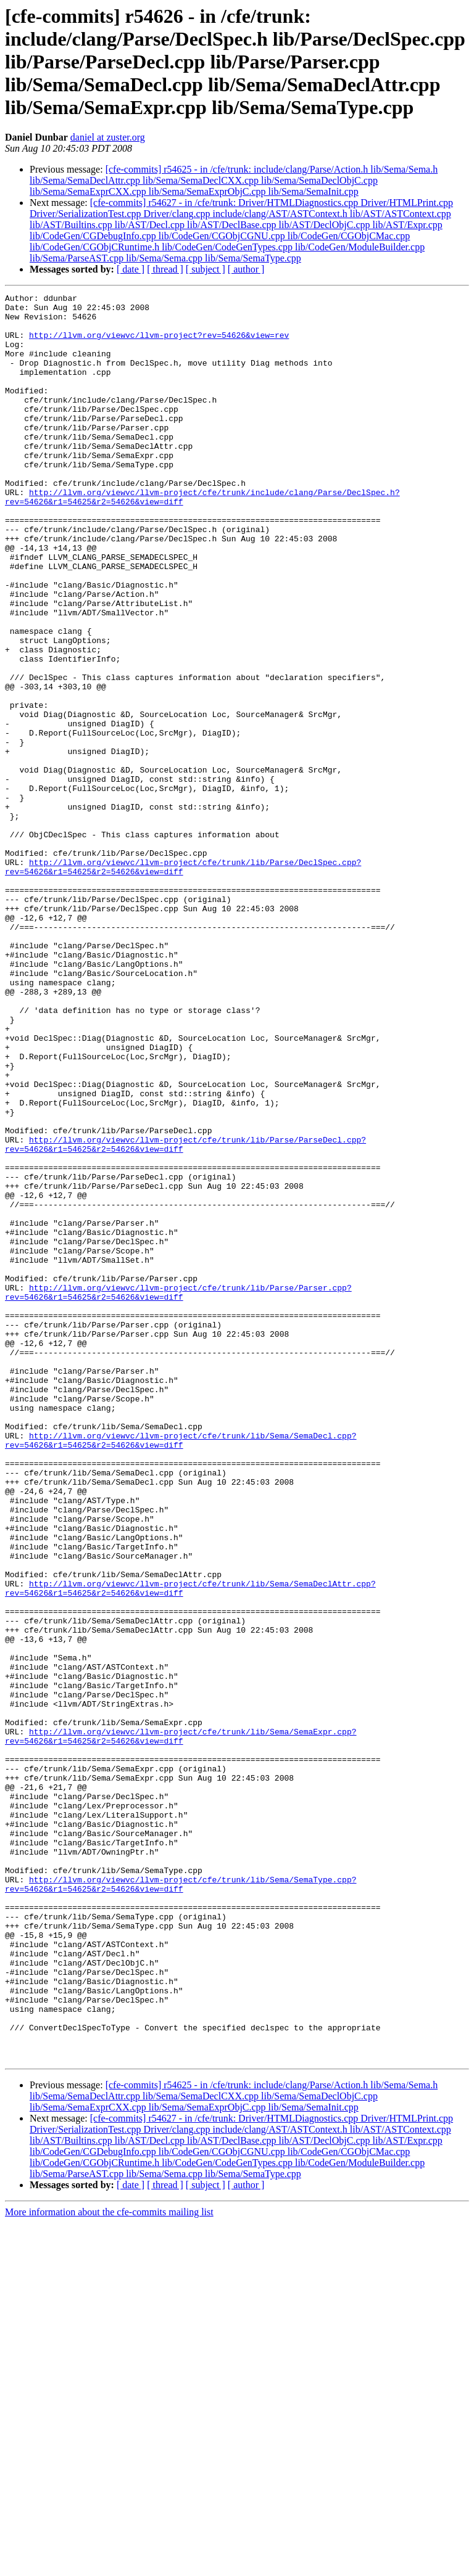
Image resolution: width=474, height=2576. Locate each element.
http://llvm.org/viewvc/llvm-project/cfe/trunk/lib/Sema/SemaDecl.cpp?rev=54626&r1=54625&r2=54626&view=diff (180, 1670)
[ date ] (130, 269)
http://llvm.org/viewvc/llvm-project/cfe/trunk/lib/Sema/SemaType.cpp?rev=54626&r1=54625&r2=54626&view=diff (180, 2203)
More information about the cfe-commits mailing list (109, 2565)
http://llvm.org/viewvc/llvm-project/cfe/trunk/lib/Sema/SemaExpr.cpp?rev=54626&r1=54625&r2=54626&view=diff (180, 2025)
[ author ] (246, 269)
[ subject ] (205, 269)
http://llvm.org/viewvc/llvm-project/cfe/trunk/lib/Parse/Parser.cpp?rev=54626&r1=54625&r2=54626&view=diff (178, 1493)
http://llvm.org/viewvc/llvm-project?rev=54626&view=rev (159, 344)
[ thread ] (165, 269)
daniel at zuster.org (107, 137)
